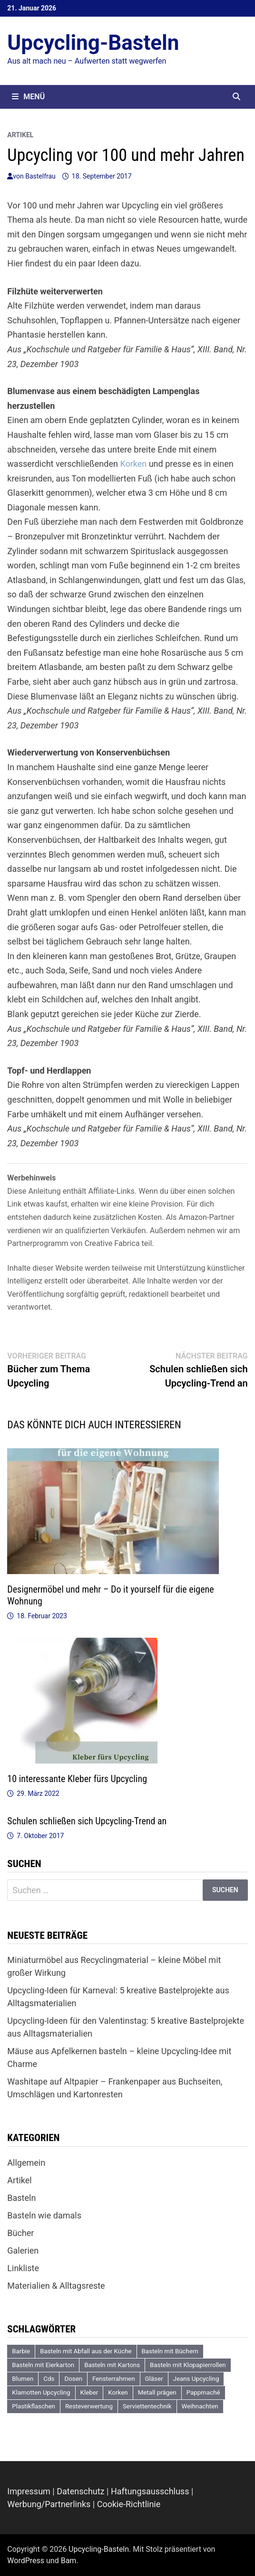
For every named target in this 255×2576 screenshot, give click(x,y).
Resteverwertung (89, 2406)
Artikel (20, 135)
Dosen (73, 2378)
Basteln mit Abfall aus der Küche (85, 2351)
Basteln (21, 2198)
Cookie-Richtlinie (129, 2504)
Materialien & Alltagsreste (56, 2286)
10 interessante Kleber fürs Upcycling (77, 1778)
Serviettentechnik (147, 2406)
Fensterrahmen (113, 2378)
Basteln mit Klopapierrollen (188, 2364)
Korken (133, 464)
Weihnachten (200, 2406)
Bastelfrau (40, 176)
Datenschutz (80, 2491)
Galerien (23, 2250)
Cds (48, 2378)
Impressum (28, 2491)
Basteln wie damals (44, 2215)
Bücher (20, 2233)
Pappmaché (203, 2392)
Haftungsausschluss (150, 2491)
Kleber (89, 2392)
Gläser (154, 2378)
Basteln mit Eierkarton (43, 2364)
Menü (28, 96)
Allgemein (26, 2163)
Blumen (22, 2378)
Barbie (21, 2351)
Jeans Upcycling (196, 2378)
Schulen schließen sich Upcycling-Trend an (87, 1821)
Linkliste (23, 2268)
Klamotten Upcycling (41, 2392)
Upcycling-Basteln (93, 42)
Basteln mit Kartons (112, 2364)
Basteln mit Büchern (170, 2351)
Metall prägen (157, 2392)
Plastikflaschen (33, 2406)
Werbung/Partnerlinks (48, 2504)
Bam (69, 2560)
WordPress (25, 2560)
